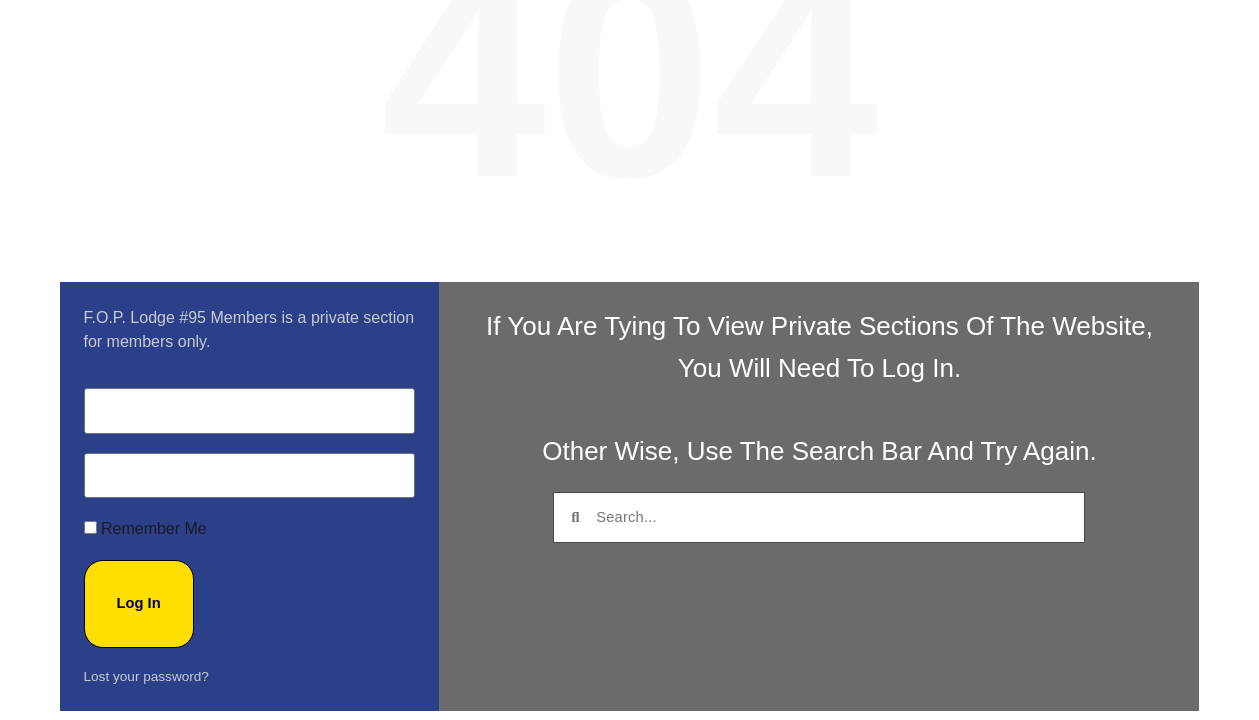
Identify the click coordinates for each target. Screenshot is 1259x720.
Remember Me (145, 521)
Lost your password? (146, 647)
